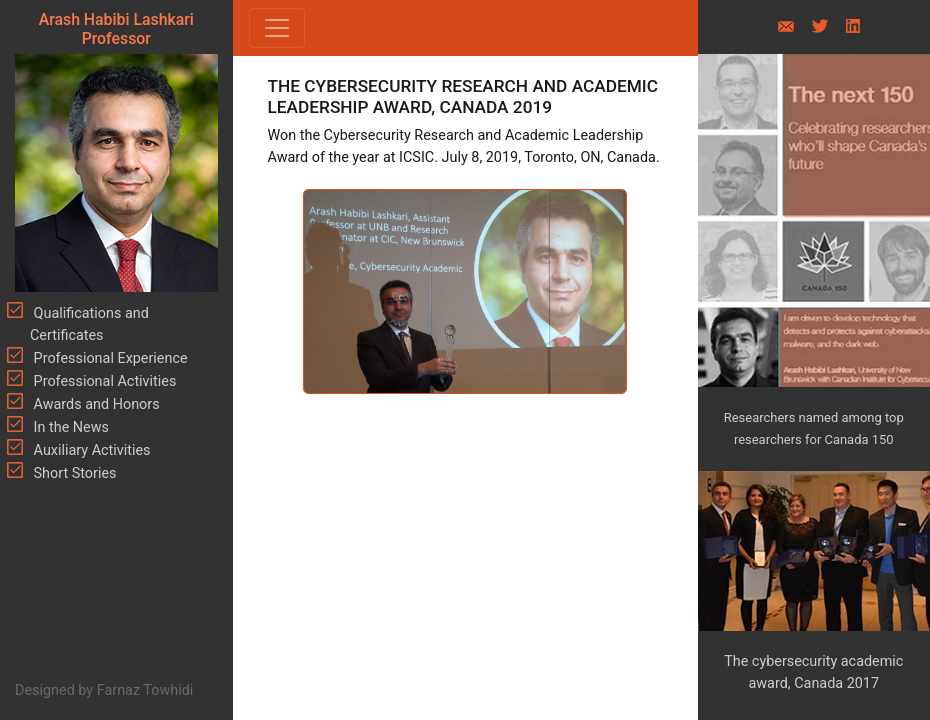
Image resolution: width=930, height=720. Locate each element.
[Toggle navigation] (277, 28)
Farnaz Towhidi (145, 690)
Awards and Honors (95, 404)
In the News (69, 427)
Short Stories (73, 473)
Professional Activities (103, 381)
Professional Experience (109, 358)
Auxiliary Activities (90, 450)
